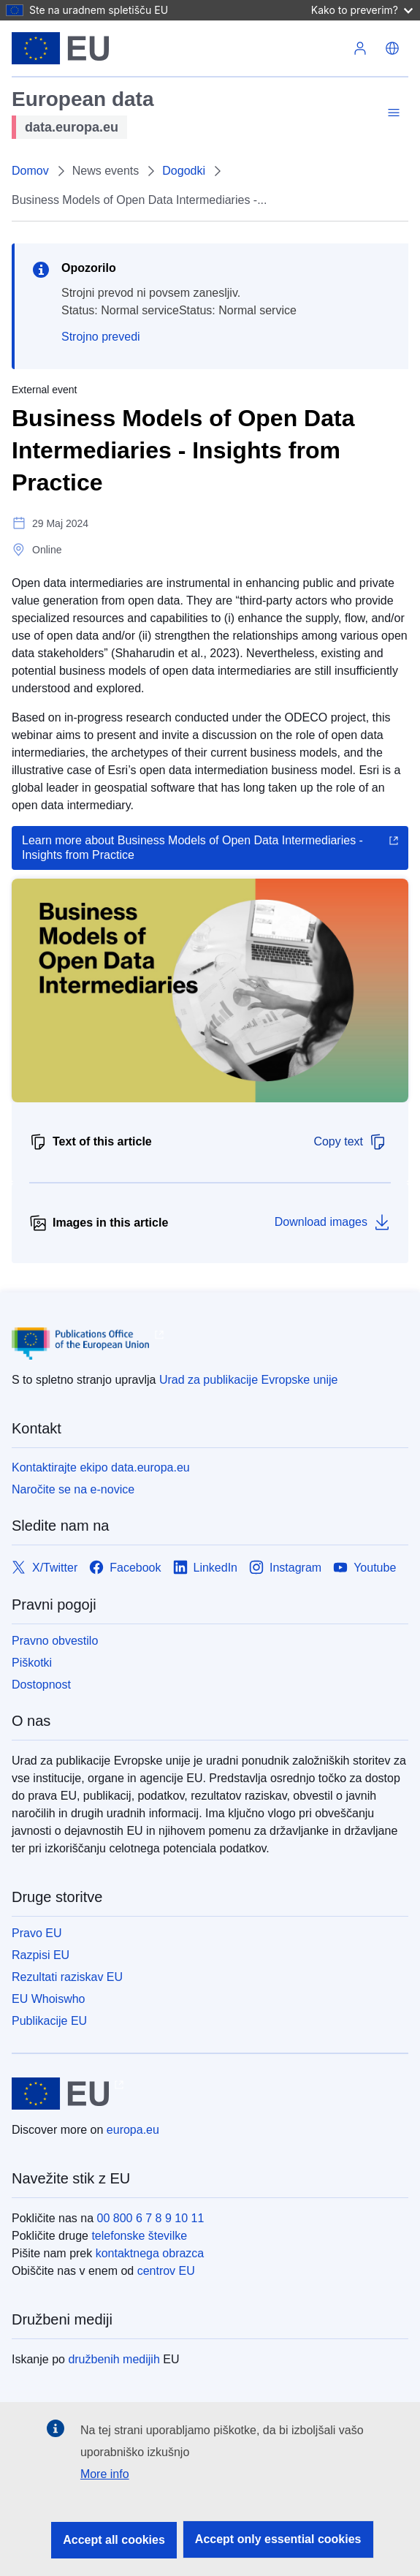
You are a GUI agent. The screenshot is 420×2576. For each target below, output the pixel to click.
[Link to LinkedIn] (205, 1568)
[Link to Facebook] (125, 1568)
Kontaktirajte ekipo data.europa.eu (101, 1467)
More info (104, 2474)
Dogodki (183, 170)
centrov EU (166, 2271)
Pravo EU (36, 1933)
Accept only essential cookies (278, 2539)
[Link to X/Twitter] (44, 1568)
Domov (30, 170)
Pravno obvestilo (55, 1640)
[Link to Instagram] (285, 1568)
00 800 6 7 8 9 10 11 (151, 2218)
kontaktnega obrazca (150, 2253)
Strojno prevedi (100, 336)
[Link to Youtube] (364, 1568)
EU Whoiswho (48, 1999)
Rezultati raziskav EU (67, 1977)
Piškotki (32, 1662)
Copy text (349, 1142)
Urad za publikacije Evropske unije (248, 1380)
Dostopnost (41, 1684)
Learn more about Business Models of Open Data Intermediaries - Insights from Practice (192, 847)
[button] (392, 48)
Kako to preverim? (362, 10)
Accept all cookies (114, 2540)
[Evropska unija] (60, 48)
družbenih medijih (113, 2359)
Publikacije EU (49, 2021)
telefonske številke (139, 2236)
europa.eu (133, 2130)
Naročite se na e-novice (73, 1489)
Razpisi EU (40, 1955)
